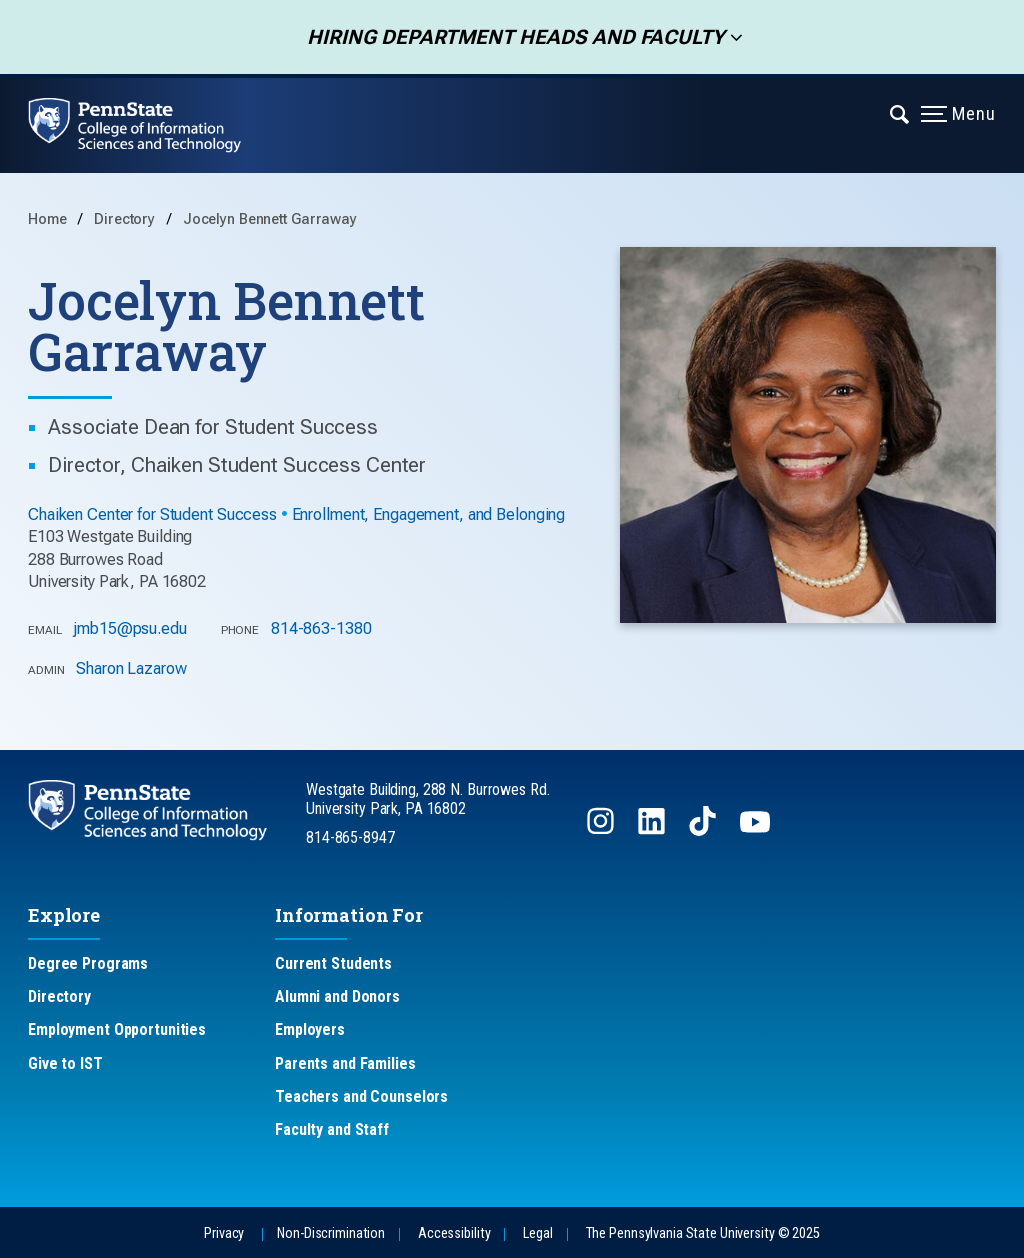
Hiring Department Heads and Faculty (509, 37)
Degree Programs (88, 963)
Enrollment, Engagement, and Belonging (429, 514)
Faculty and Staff (332, 1129)
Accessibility (454, 1233)
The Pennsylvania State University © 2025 (703, 1233)
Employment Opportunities (117, 1029)
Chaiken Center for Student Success (152, 514)
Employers (310, 1029)
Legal (537, 1233)
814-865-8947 (350, 837)
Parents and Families (345, 1063)
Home (47, 219)
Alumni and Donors (337, 996)
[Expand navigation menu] (900, 113)
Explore (64, 915)
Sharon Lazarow (131, 668)
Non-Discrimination (331, 1233)
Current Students (333, 963)
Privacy (224, 1233)
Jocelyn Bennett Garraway (270, 219)
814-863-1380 (321, 628)
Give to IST (65, 1063)
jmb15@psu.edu (129, 628)
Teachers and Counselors (361, 1096)
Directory (126, 219)
